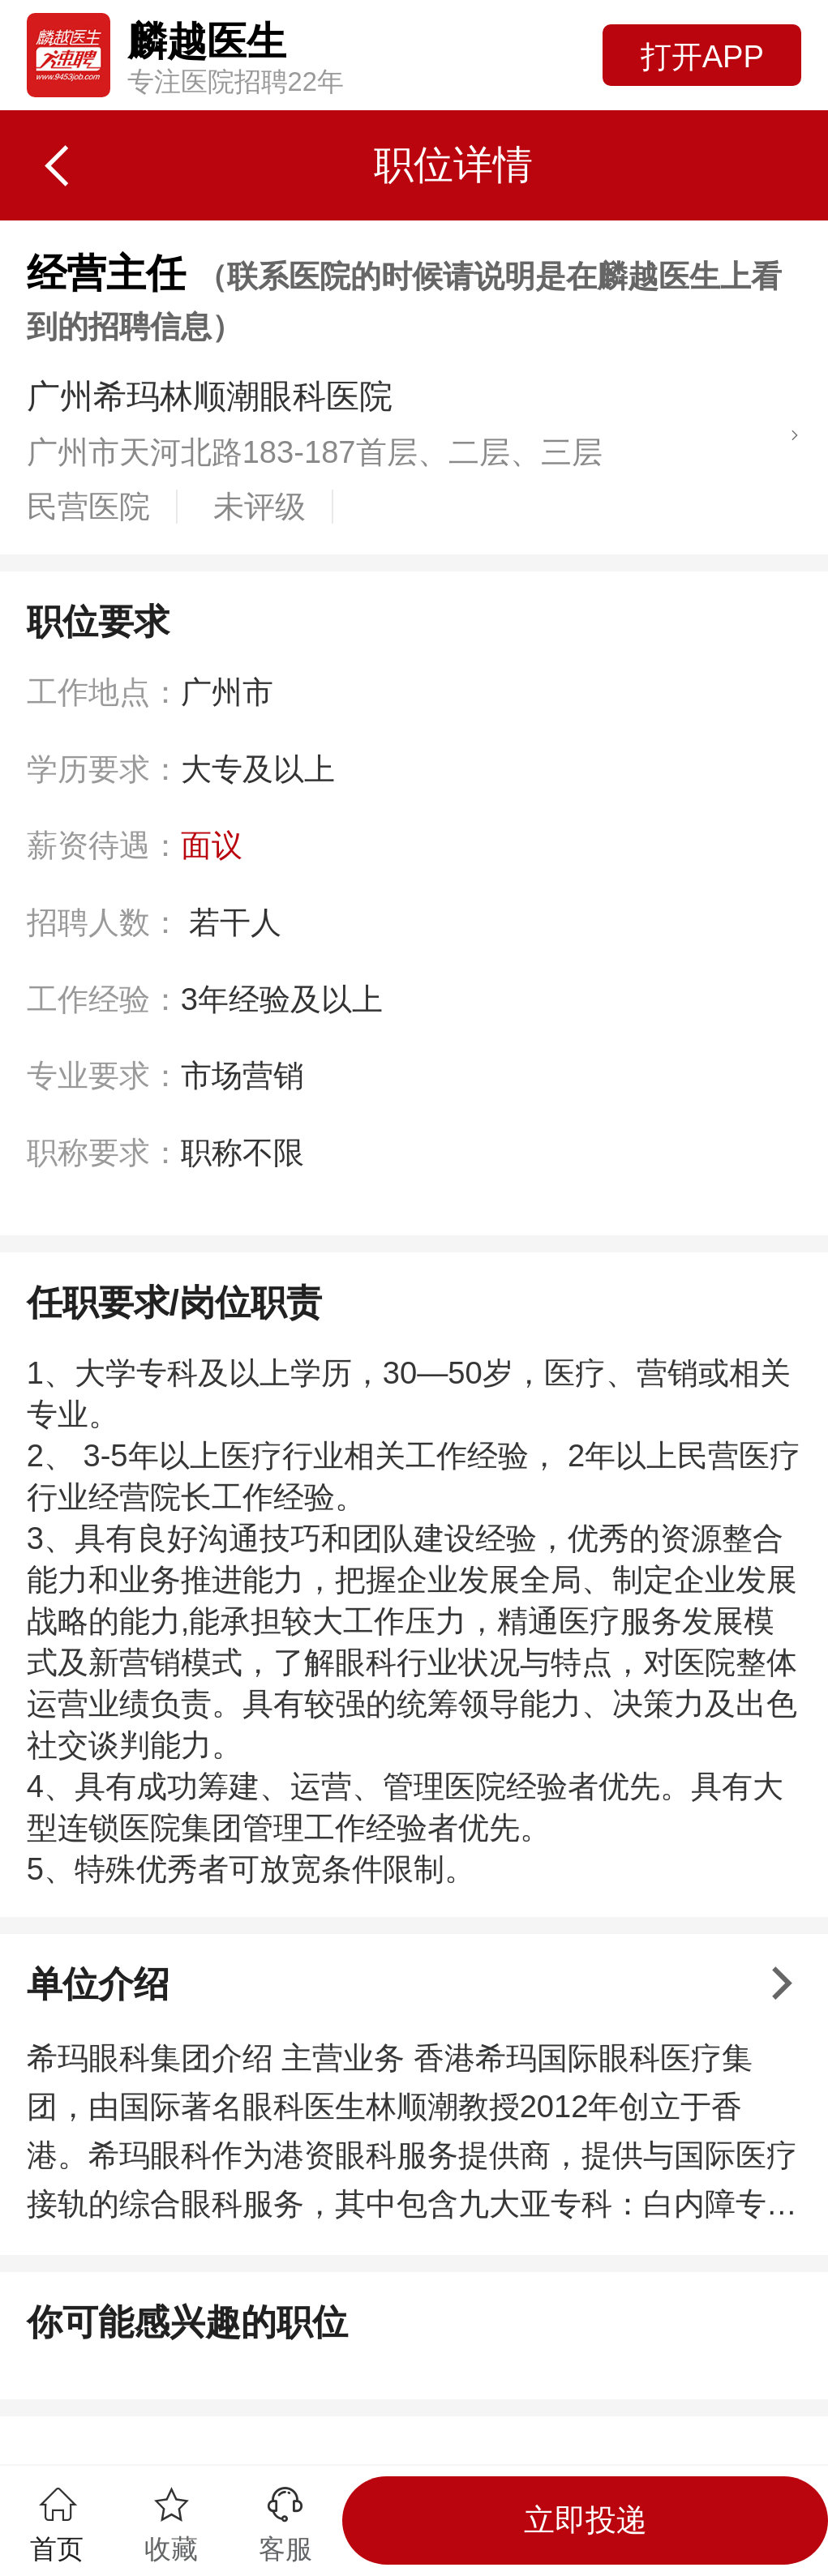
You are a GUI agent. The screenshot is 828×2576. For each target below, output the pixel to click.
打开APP (702, 57)
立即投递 (585, 2520)
